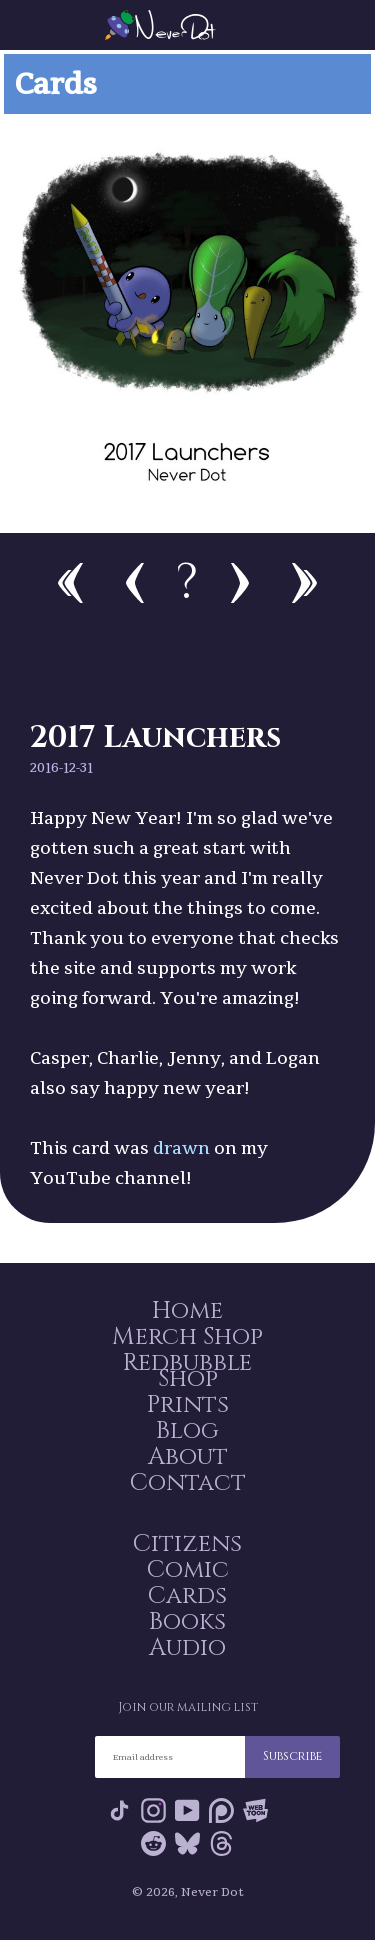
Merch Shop (187, 1337)
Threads (221, 1843)
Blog (187, 1431)
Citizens (187, 1544)
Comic (188, 1570)
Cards (187, 1596)
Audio (187, 1648)
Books (187, 1622)
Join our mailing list (188, 1707)
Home (187, 1311)
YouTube (187, 1810)
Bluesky (187, 1843)
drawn (181, 1147)
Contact (188, 1483)
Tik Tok (119, 1810)
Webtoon (255, 1810)
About (188, 1457)
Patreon (221, 1810)
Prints (188, 1405)
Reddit (153, 1843)
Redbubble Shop (187, 1371)
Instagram (153, 1810)
